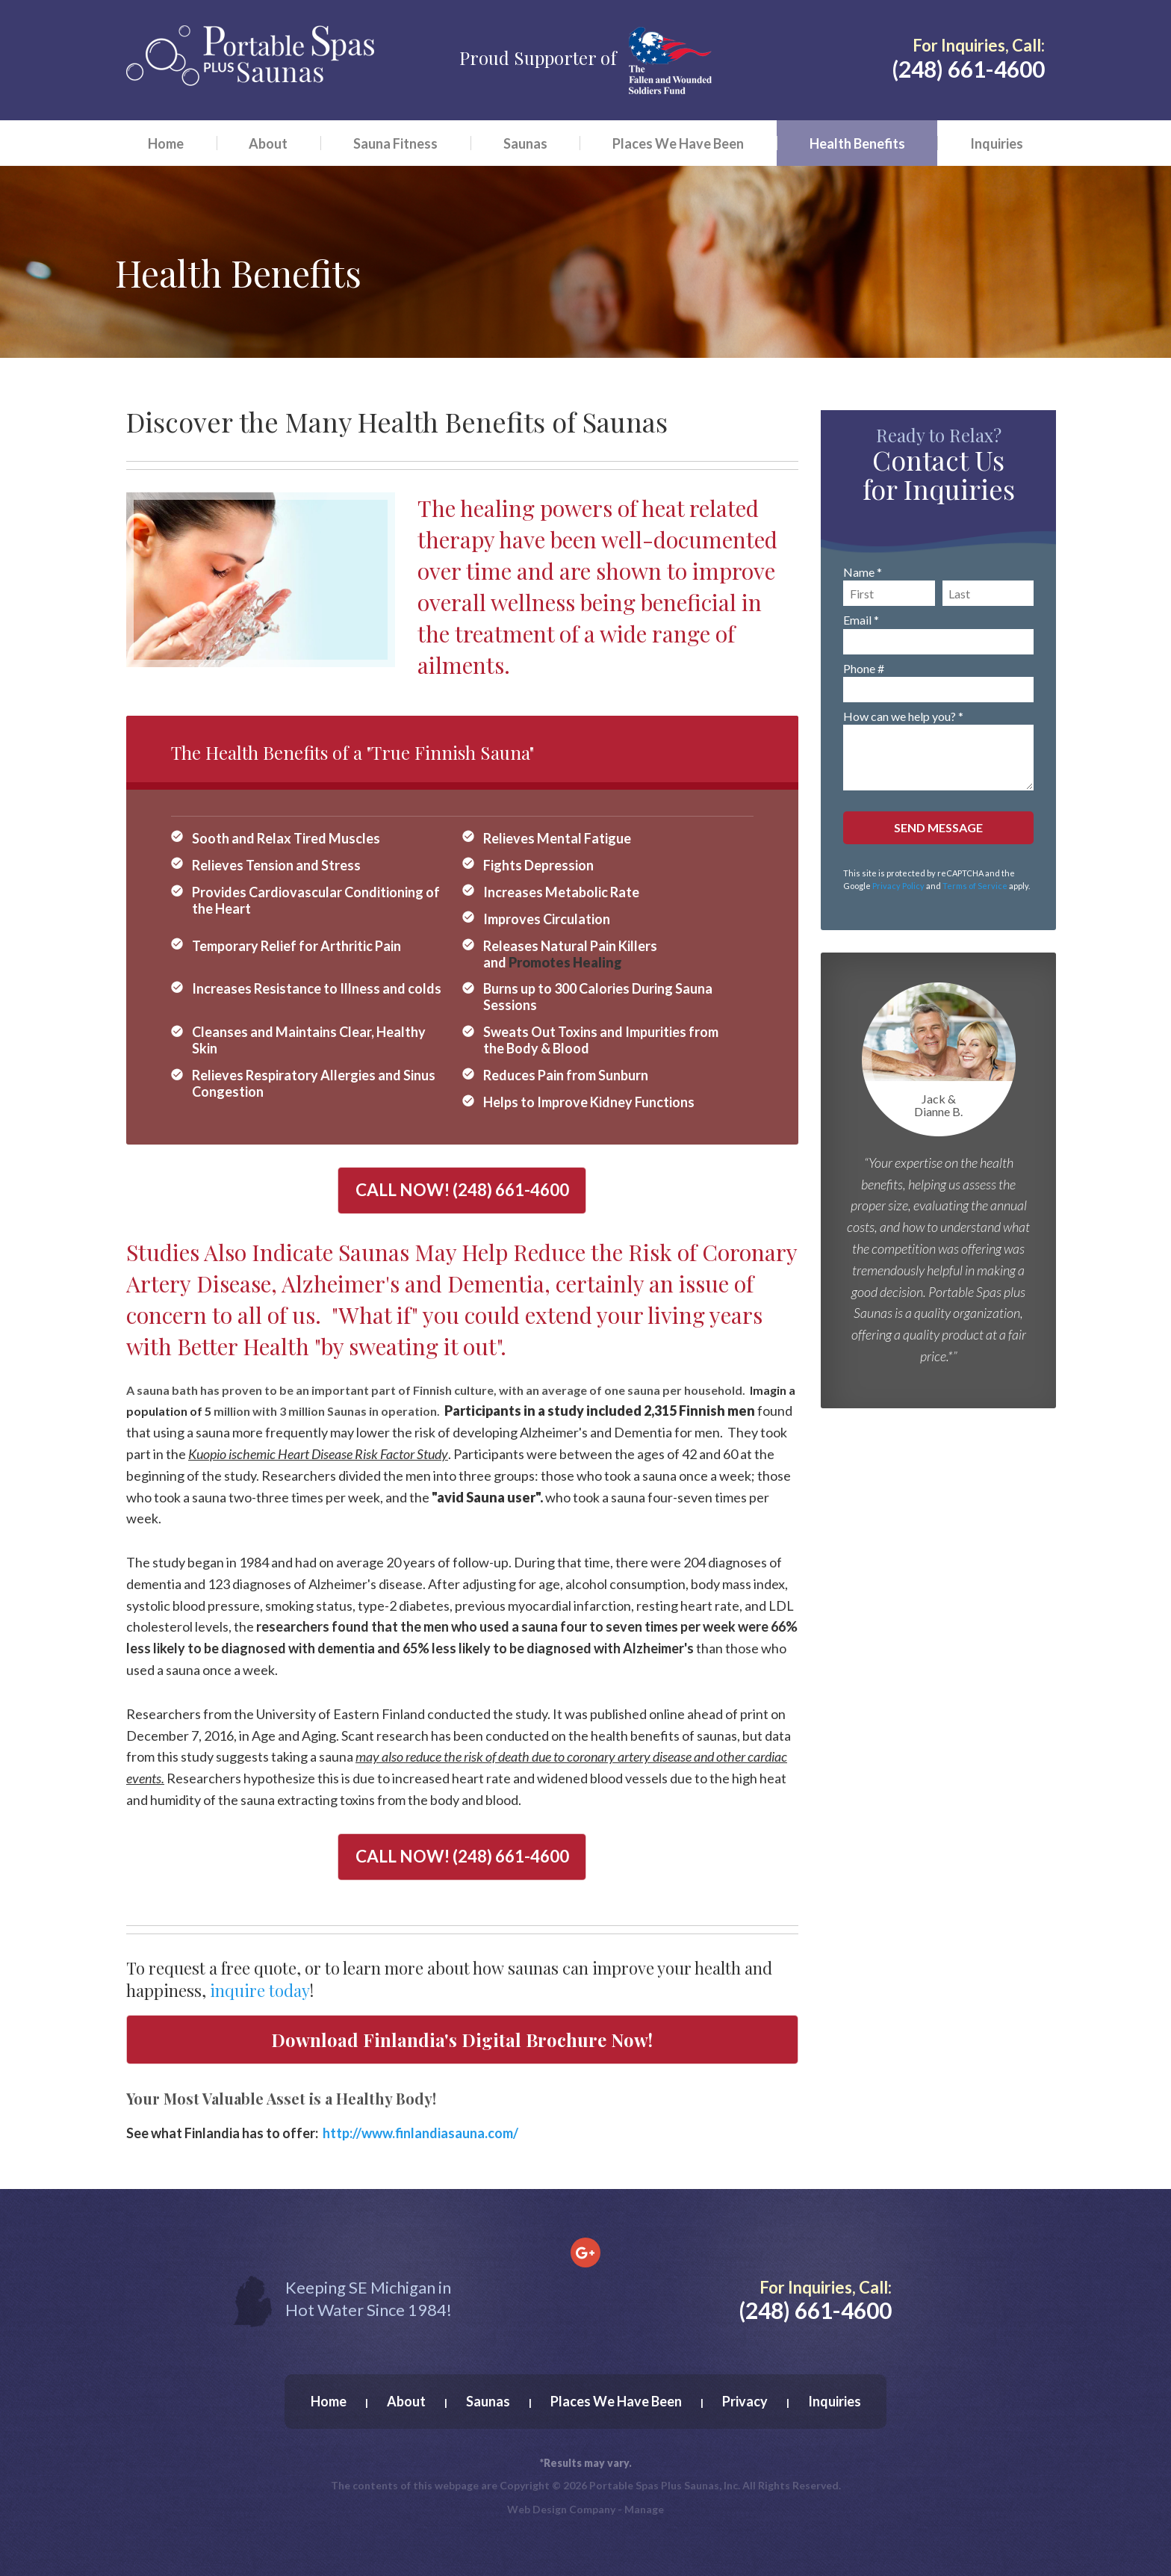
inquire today (260, 1990)
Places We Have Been (678, 143)
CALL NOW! (462, 1190)
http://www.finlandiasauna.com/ (420, 2133)
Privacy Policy (898, 886)
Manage (644, 2509)
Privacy (745, 2401)
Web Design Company (561, 2509)
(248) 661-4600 (968, 68)
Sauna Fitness (395, 143)
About (268, 143)
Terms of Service (974, 886)
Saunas (525, 143)
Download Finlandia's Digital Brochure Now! (462, 2040)
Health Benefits (857, 143)
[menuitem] (166, 143)
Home (166, 143)
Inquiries (996, 143)
